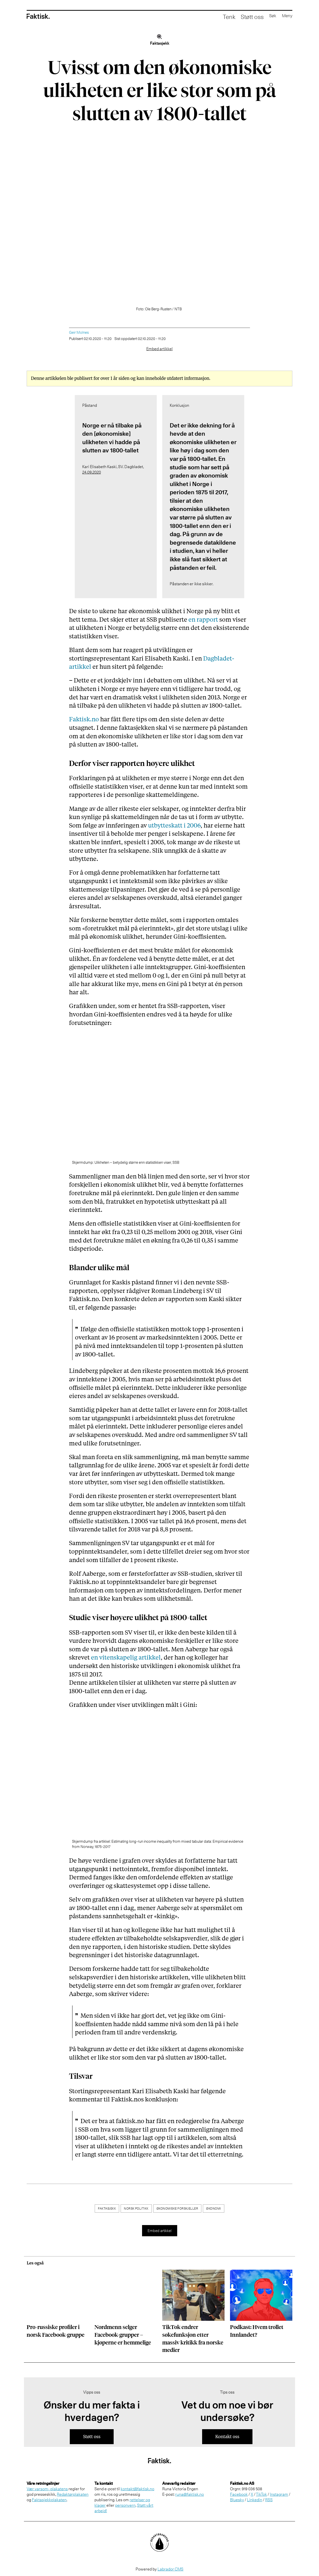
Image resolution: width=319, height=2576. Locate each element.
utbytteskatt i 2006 (174, 825)
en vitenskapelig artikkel (126, 1657)
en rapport (203, 619)
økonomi (213, 2208)
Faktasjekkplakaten (49, 2499)
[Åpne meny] (284, 17)
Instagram (279, 2494)
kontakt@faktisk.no (137, 2489)
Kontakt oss (227, 2436)
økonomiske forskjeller (177, 2208)
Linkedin (254, 2499)
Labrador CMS (170, 2569)
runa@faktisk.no (189, 2494)
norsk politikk (136, 2208)
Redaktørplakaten (72, 2494)
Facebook (239, 2494)
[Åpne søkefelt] (266, 17)
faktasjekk (107, 2208)
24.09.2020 (91, 472)
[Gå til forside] (38, 17)
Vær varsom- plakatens (47, 2489)
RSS (269, 2499)
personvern (125, 2505)
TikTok (261, 2494)
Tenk (221, 17)
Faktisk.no (84, 719)
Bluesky (237, 2499)
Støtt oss (244, 17)
